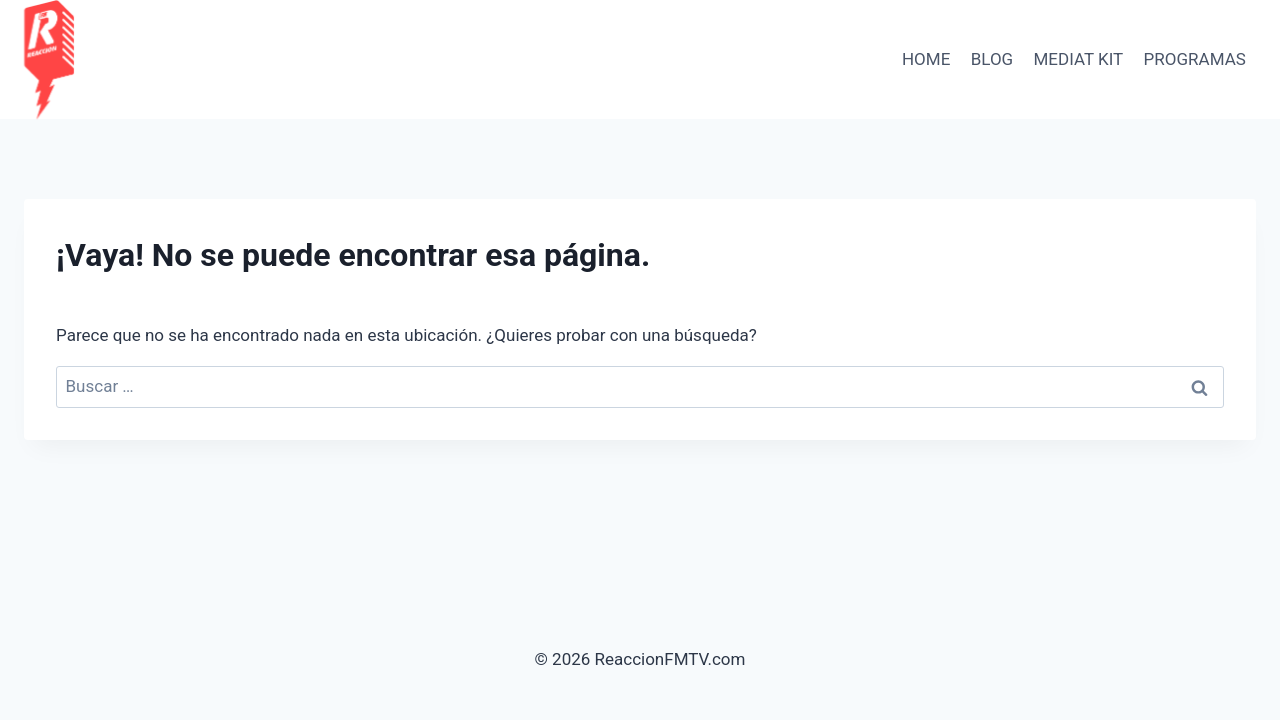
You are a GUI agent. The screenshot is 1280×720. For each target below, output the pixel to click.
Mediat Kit (1079, 59)
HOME (926, 59)
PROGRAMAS (1195, 59)
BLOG (992, 59)
